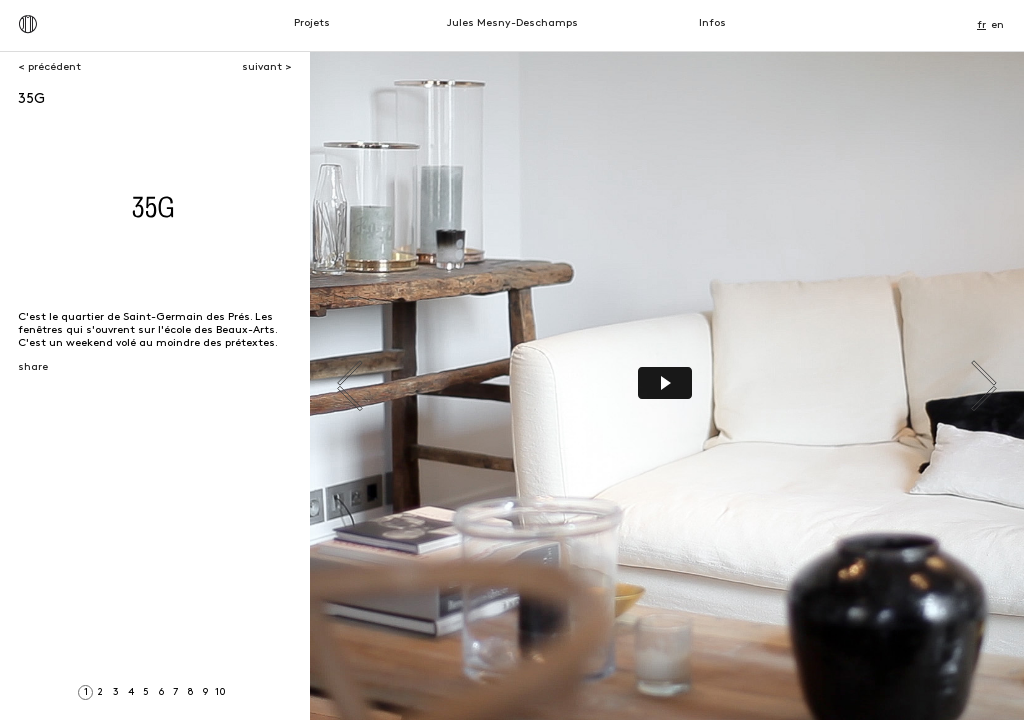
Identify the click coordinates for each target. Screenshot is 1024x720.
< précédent (49, 67)
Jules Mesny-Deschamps (512, 23)
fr (981, 25)
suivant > (267, 67)
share (33, 367)
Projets (312, 23)
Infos (712, 23)
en (997, 25)
